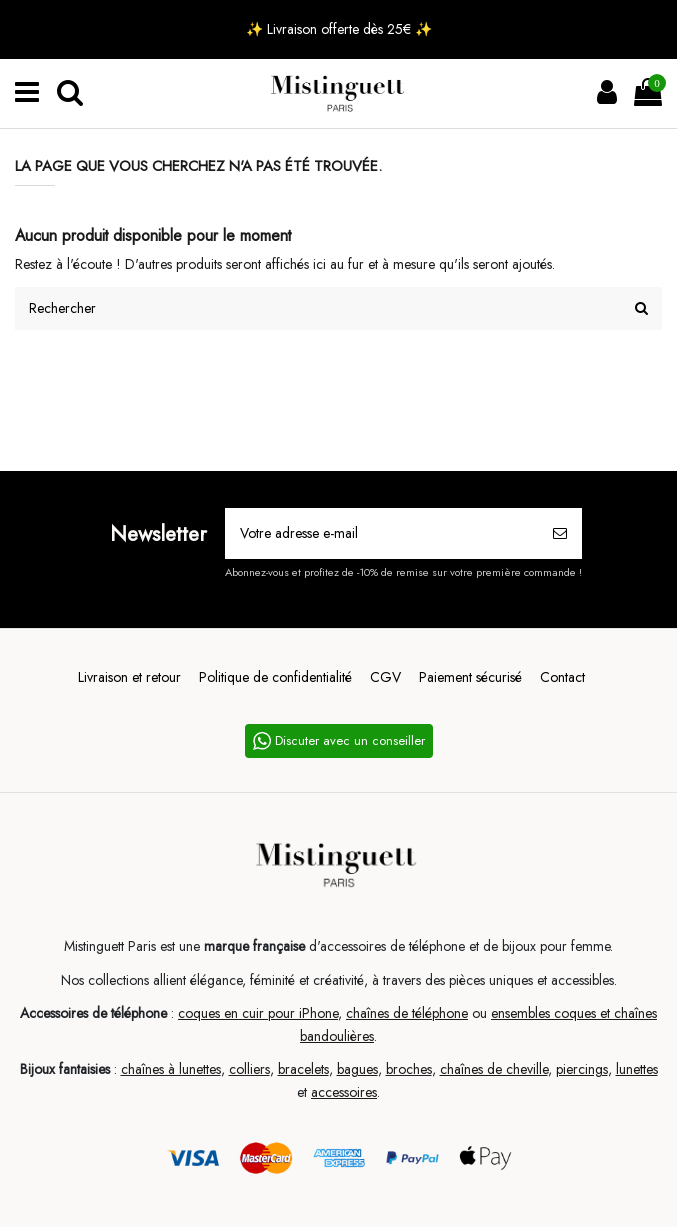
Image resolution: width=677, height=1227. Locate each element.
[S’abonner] (560, 533)
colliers (249, 1069)
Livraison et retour (129, 677)
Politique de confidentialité (275, 677)
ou (479, 1013)
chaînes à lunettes (171, 1069)
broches (409, 1069)
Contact (562, 677)
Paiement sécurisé (470, 677)
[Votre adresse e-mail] (382, 533)
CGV (385, 677)
